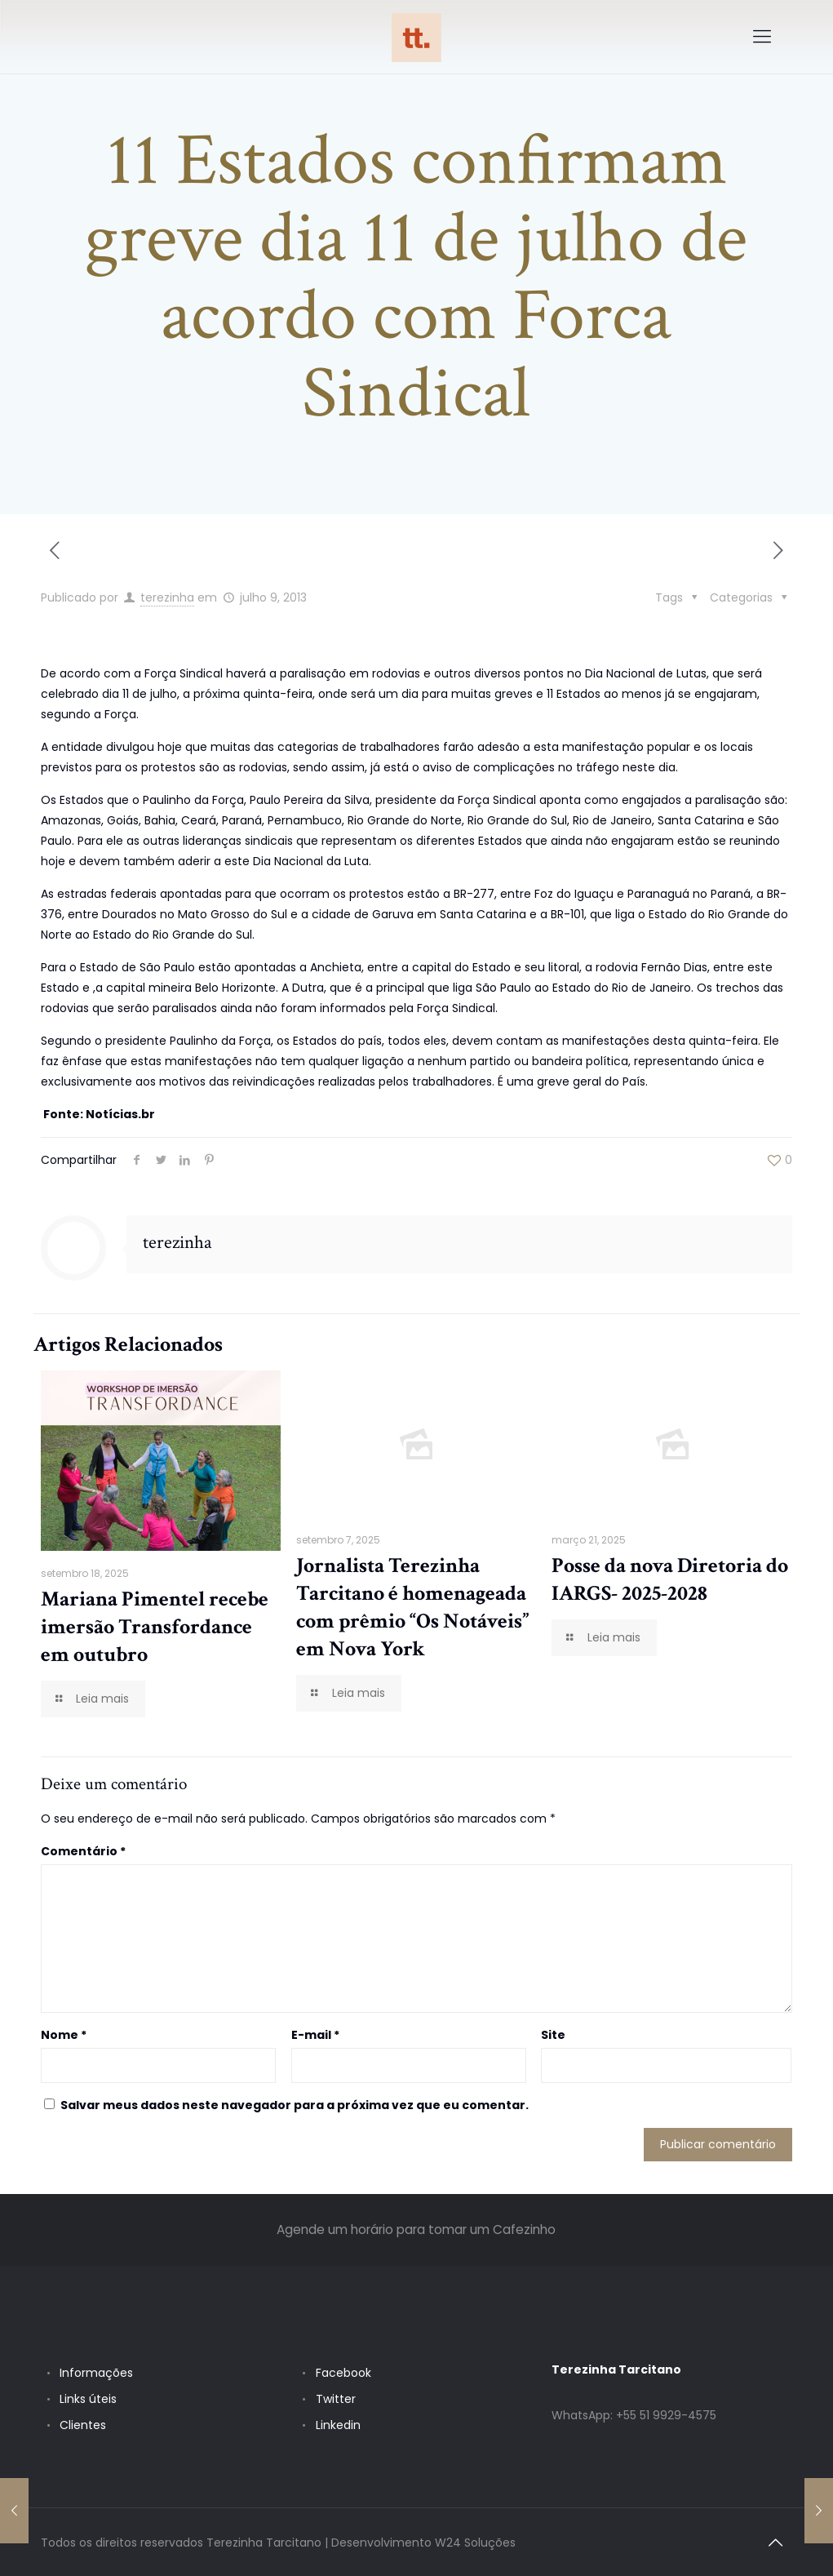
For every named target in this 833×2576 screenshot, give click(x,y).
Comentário (83, 1851)
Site (553, 2035)
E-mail (315, 2035)
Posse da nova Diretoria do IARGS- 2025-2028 (670, 1579)
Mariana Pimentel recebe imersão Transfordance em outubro (154, 1626)
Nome (63, 2035)
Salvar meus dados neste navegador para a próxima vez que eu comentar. (294, 2105)
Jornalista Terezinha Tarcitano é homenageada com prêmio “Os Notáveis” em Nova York (412, 1607)
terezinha (167, 597)
